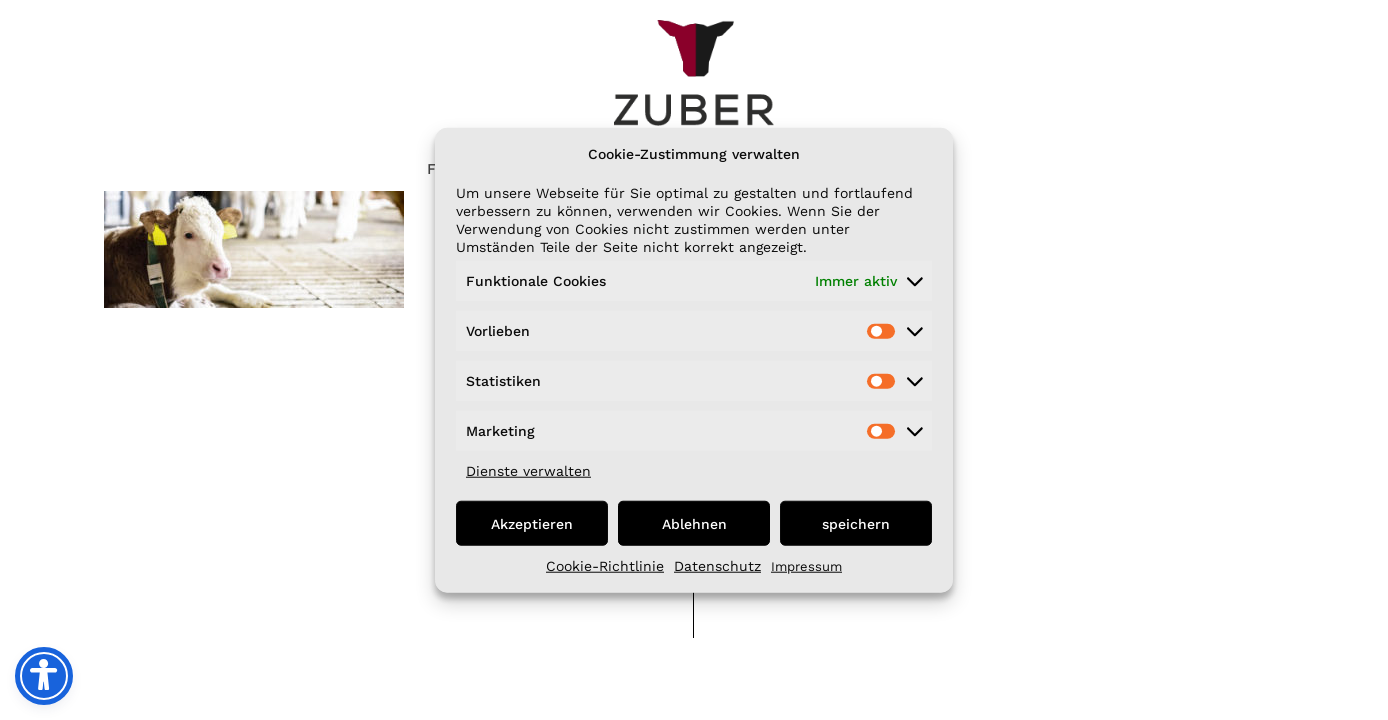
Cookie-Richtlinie (605, 566)
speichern (856, 523)
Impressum (806, 566)
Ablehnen (694, 523)
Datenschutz (717, 566)
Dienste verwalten (528, 471)
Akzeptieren (532, 523)
